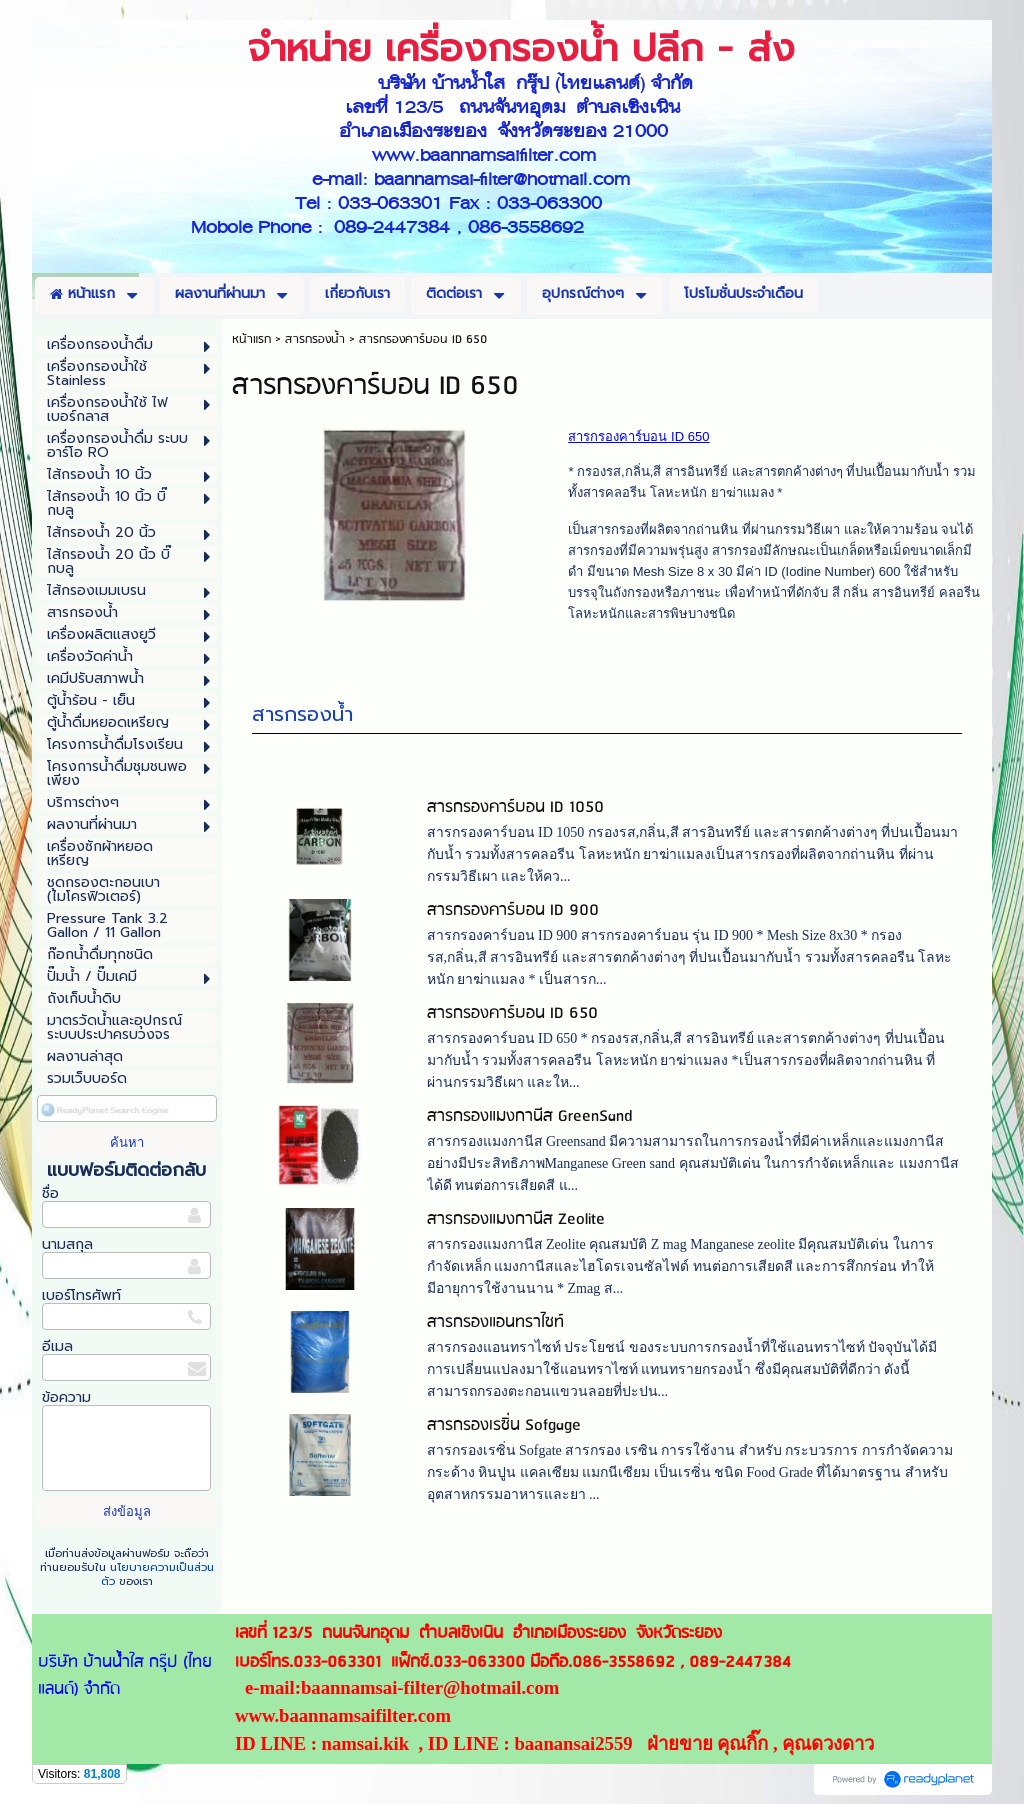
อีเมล (57, 1346)
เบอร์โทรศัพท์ (81, 1295)
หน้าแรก (251, 339)
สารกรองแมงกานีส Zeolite (516, 1225)
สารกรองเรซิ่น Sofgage (504, 1431)
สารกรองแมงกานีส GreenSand (529, 1122)
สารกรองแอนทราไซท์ (495, 1328)
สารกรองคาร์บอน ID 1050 (515, 813)
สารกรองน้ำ (302, 720)
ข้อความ (66, 1397)
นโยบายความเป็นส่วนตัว (157, 1574)
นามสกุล (67, 1244)
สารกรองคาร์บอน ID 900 (513, 916)
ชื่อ (50, 1193)
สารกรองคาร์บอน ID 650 (512, 1019)
